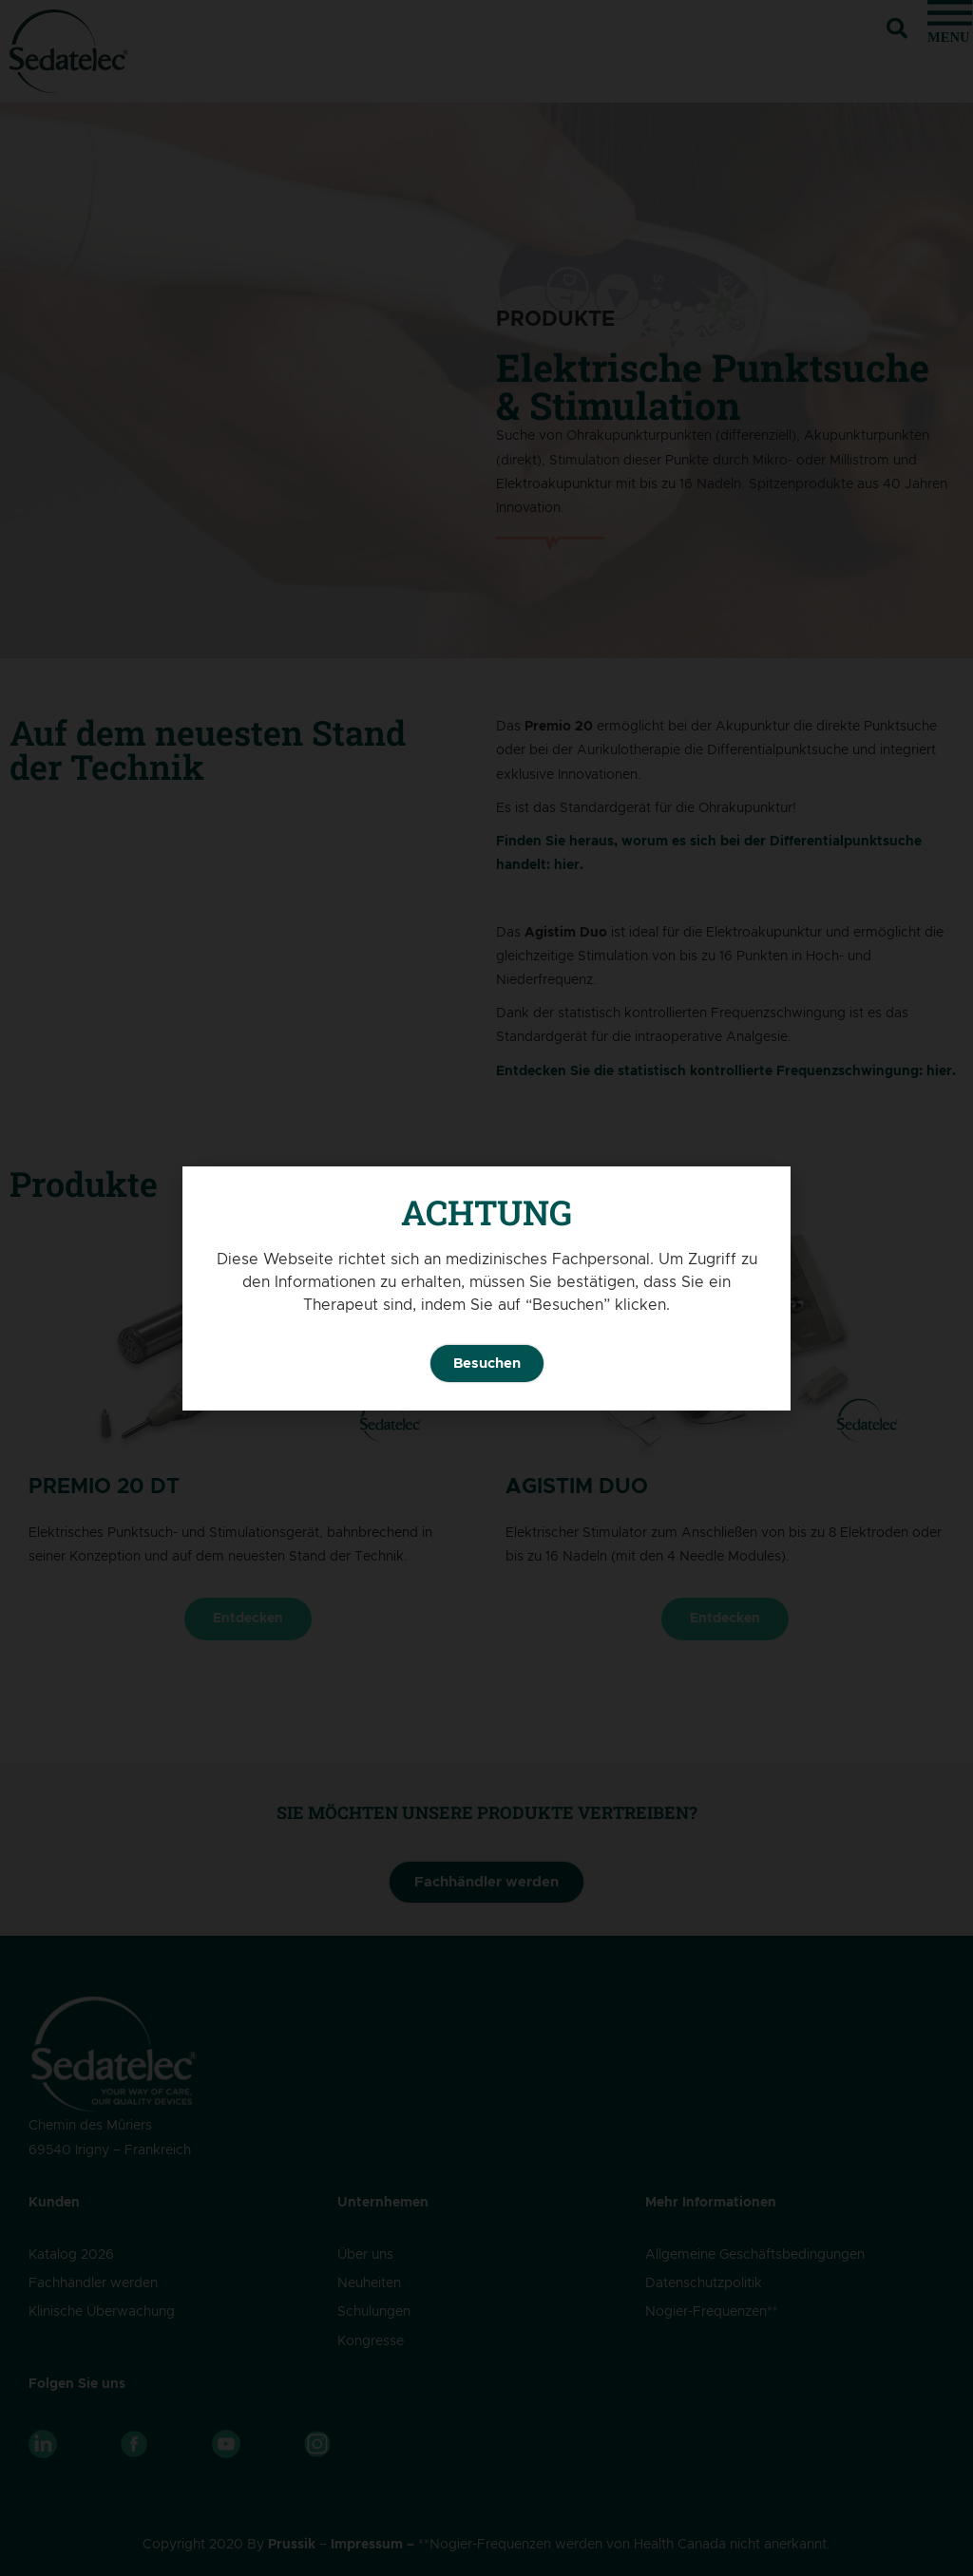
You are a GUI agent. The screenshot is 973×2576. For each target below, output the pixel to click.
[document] (486, 1288)
